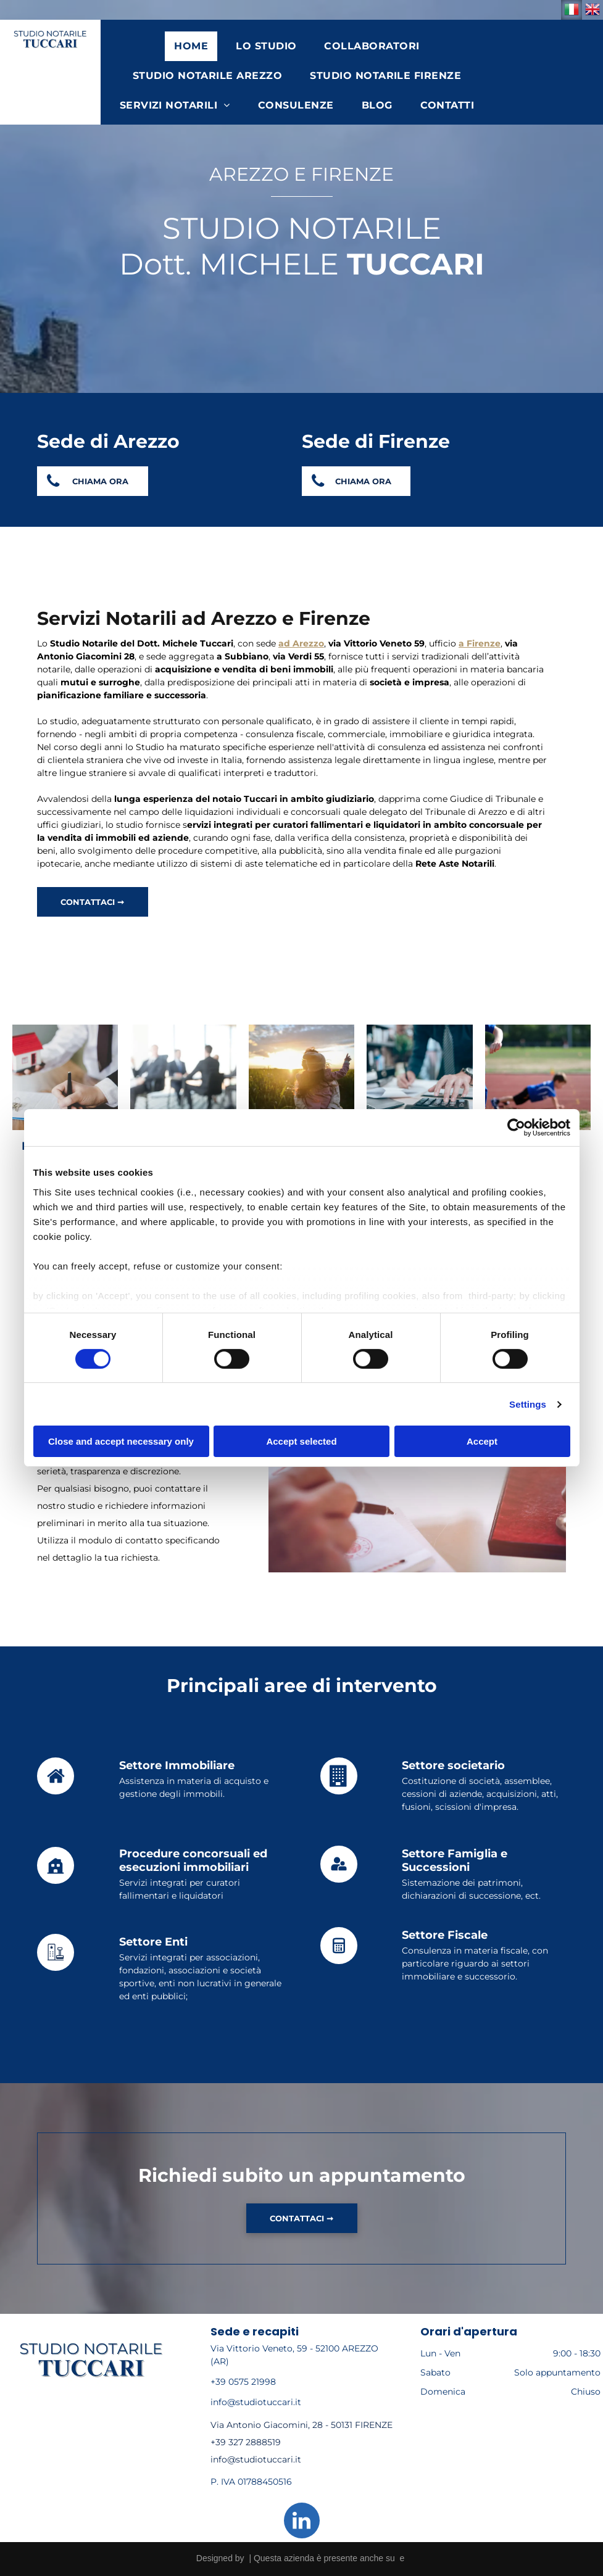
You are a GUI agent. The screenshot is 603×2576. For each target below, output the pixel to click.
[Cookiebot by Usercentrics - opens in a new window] (516, 1127)
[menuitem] (196, 46)
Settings (527, 1404)
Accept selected (301, 1441)
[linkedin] (302, 2522)
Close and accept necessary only (121, 1441)
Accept (482, 1441)
